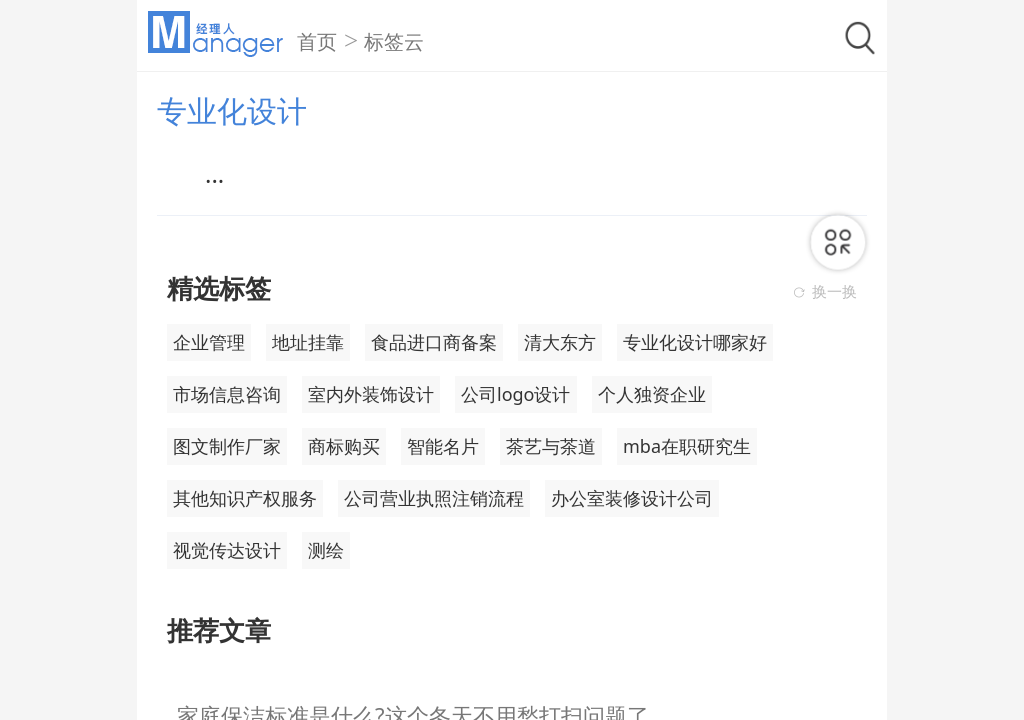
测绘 (326, 550)
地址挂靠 (308, 342)
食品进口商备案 (434, 342)
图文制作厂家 (227, 446)
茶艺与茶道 (551, 446)
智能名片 (443, 446)
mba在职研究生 (687, 446)
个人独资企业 (652, 394)
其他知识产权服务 (245, 498)
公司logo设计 (516, 394)
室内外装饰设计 (371, 394)
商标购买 (344, 446)
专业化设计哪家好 (695, 342)
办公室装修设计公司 (632, 498)
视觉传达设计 (227, 550)
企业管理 (209, 342)
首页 (317, 42)
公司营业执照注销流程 (434, 498)
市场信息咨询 (227, 394)
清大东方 (560, 342)
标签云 (394, 42)
